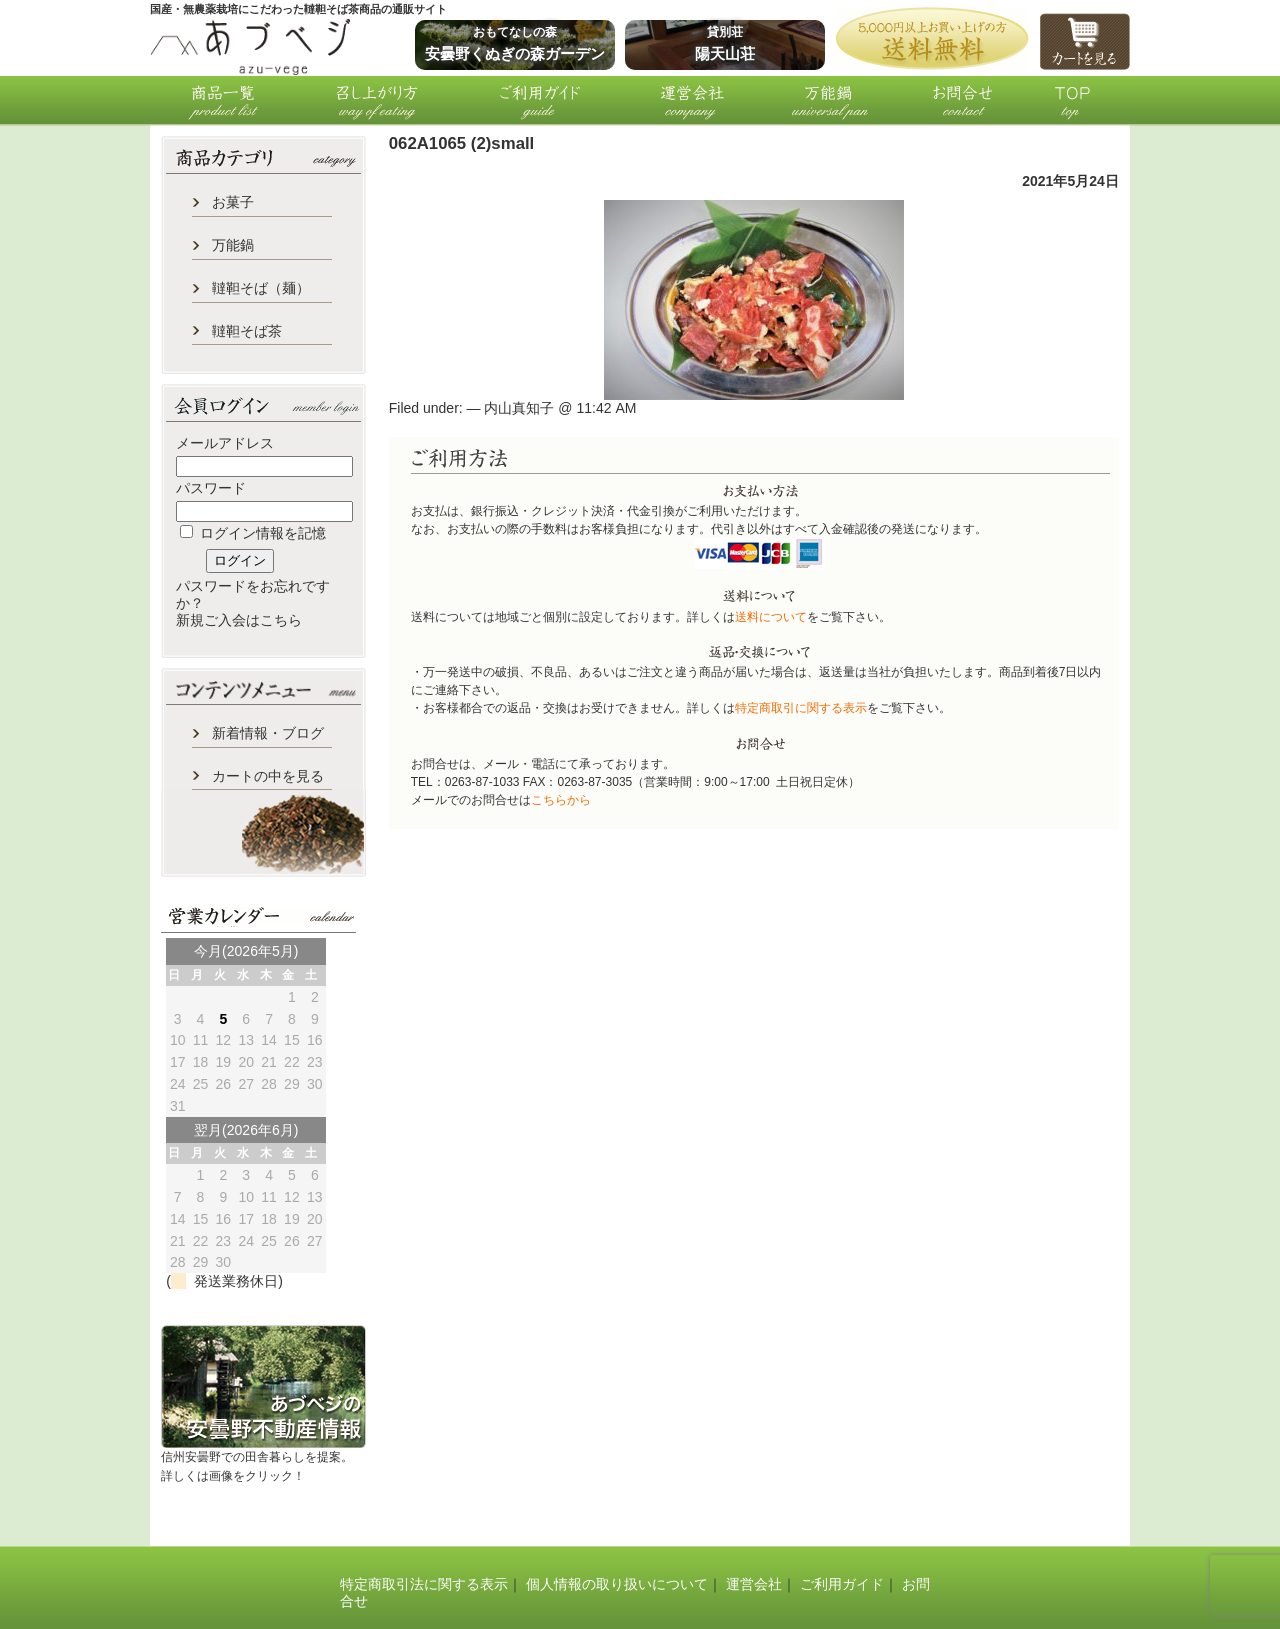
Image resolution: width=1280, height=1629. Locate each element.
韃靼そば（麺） (261, 288)
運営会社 (754, 1584)
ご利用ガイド (842, 1584)
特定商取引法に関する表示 (424, 1584)
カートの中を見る (268, 776)
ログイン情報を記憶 (253, 533)
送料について (771, 617)
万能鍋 (233, 245)
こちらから (561, 800)
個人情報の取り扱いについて (617, 1584)
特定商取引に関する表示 (801, 708)
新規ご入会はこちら (239, 620)
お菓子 (233, 202)
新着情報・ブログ (268, 733)
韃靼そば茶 (247, 331)
